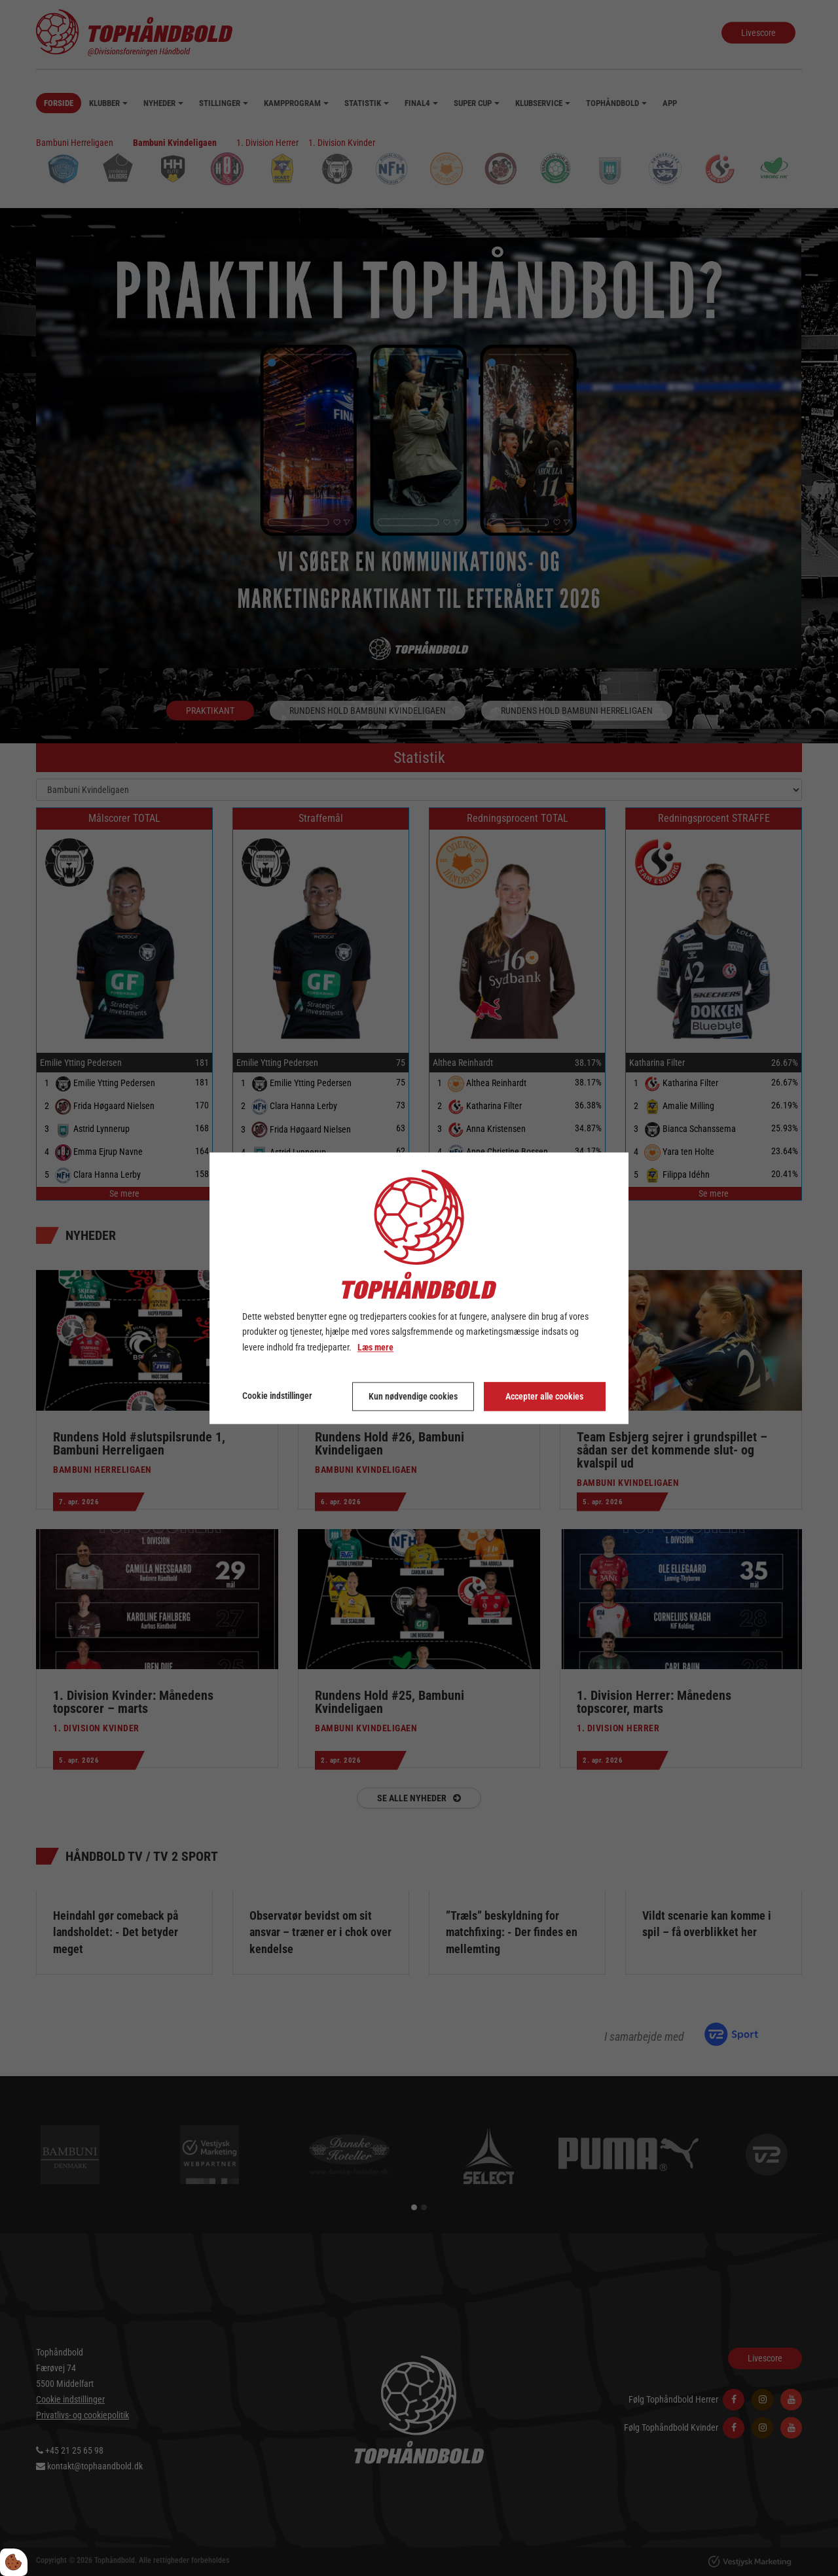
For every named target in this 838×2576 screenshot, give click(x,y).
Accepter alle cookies (544, 1396)
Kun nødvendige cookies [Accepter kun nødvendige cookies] (413, 1396)
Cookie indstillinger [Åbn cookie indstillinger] (277, 1395)
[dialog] (419, 1288)
